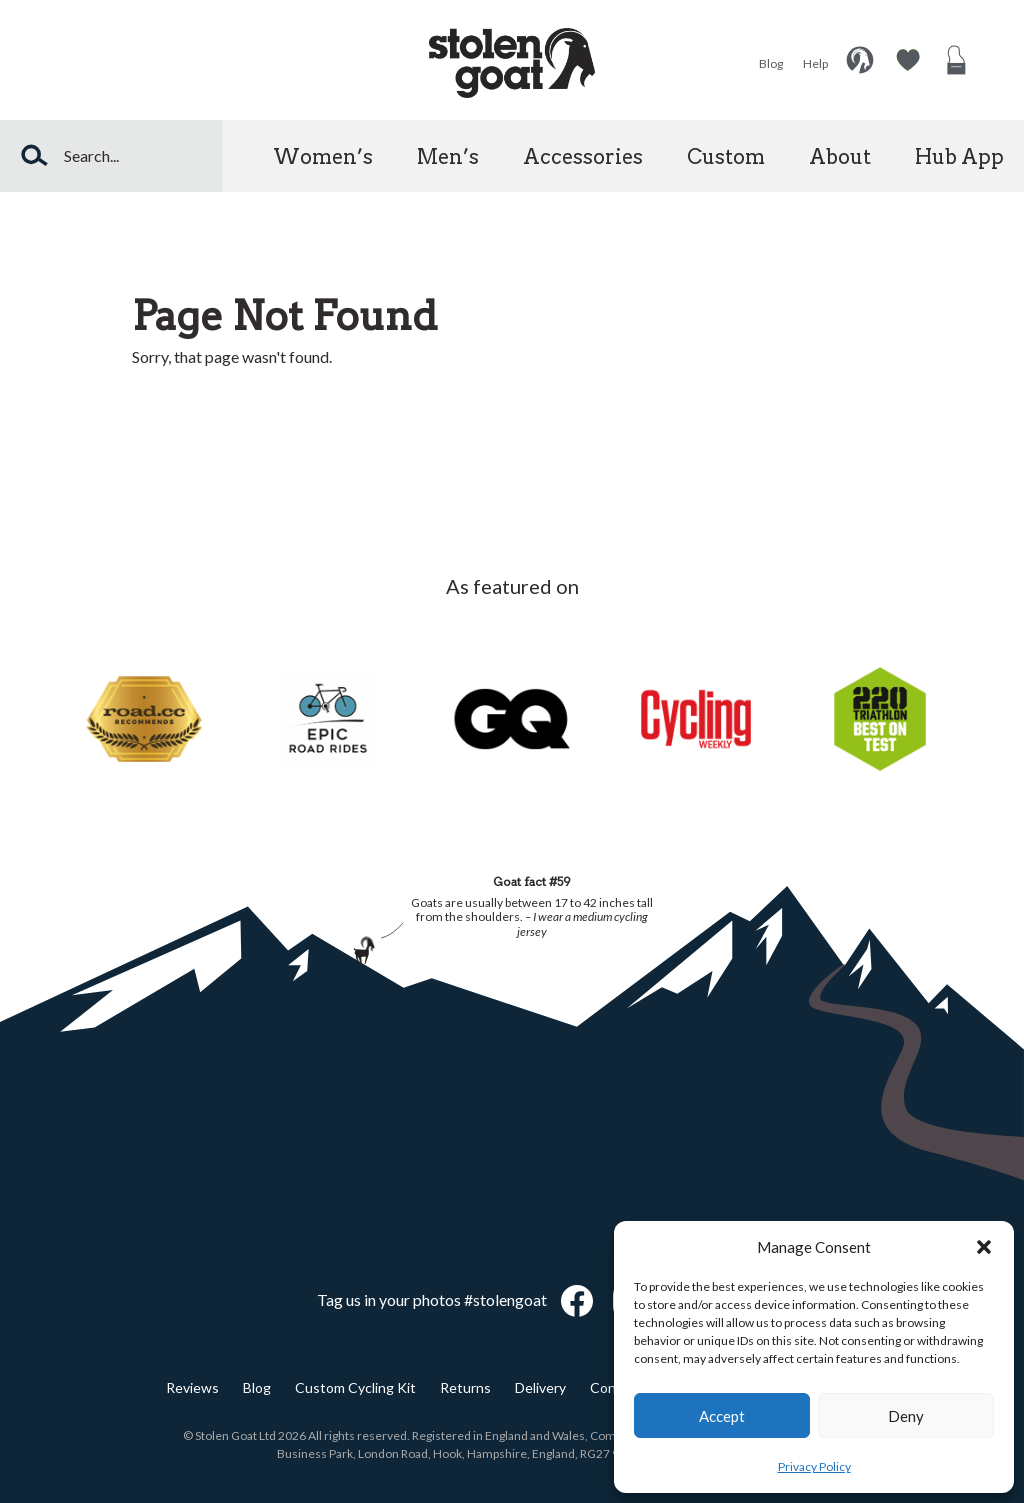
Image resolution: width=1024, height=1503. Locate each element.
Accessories (583, 157)
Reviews (192, 1387)
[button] (984, 1247)
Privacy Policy (814, 1466)
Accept (722, 1416)
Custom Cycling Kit (355, 1387)
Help (815, 63)
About (840, 157)
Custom (726, 157)
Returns (465, 1387)
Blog (771, 63)
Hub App (959, 157)
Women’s (323, 157)
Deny (906, 1416)
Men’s (448, 157)
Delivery (540, 1387)
